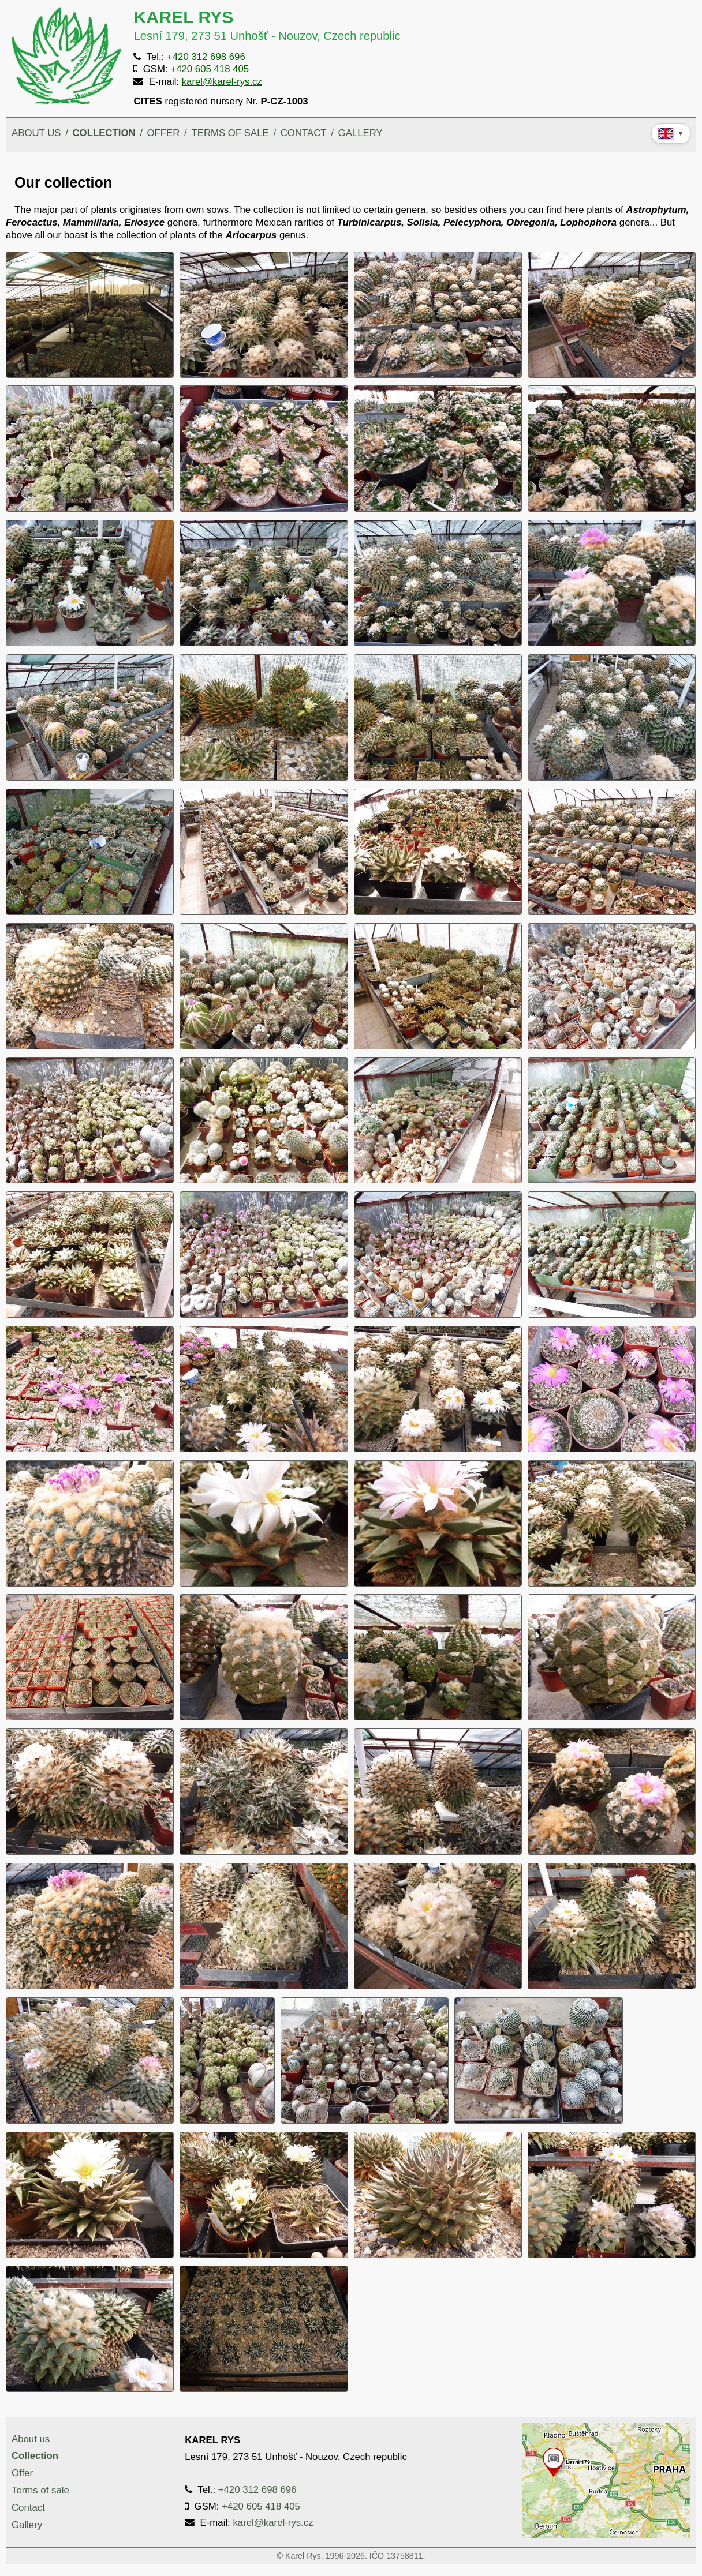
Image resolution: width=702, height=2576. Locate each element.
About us (36, 133)
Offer (163, 133)
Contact (304, 133)
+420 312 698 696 (206, 56)
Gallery (360, 133)
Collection (103, 133)
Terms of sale (229, 133)
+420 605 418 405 (209, 68)
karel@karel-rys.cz (222, 81)
